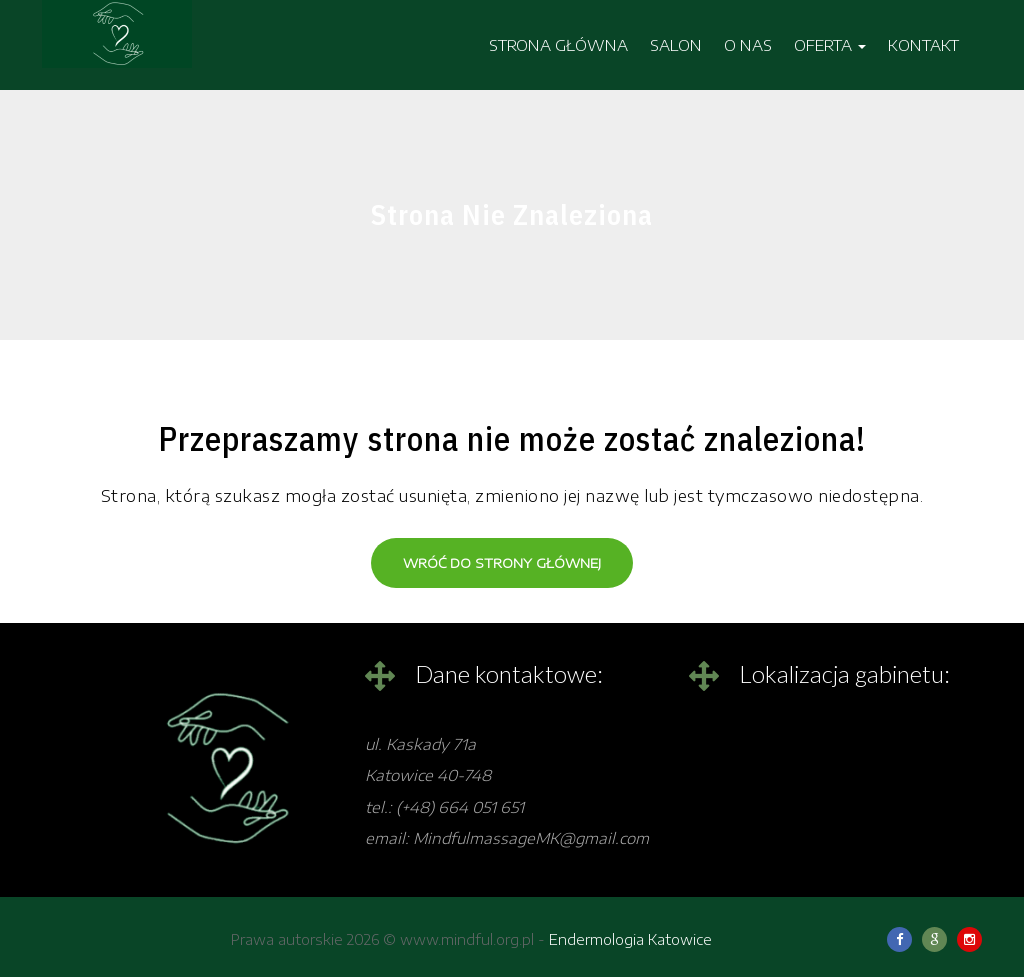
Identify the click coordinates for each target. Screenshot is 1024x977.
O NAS (748, 45)
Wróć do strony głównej (502, 563)
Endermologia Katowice (630, 939)
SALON (676, 45)
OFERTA (830, 45)
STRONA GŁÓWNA (558, 45)
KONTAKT (923, 45)
